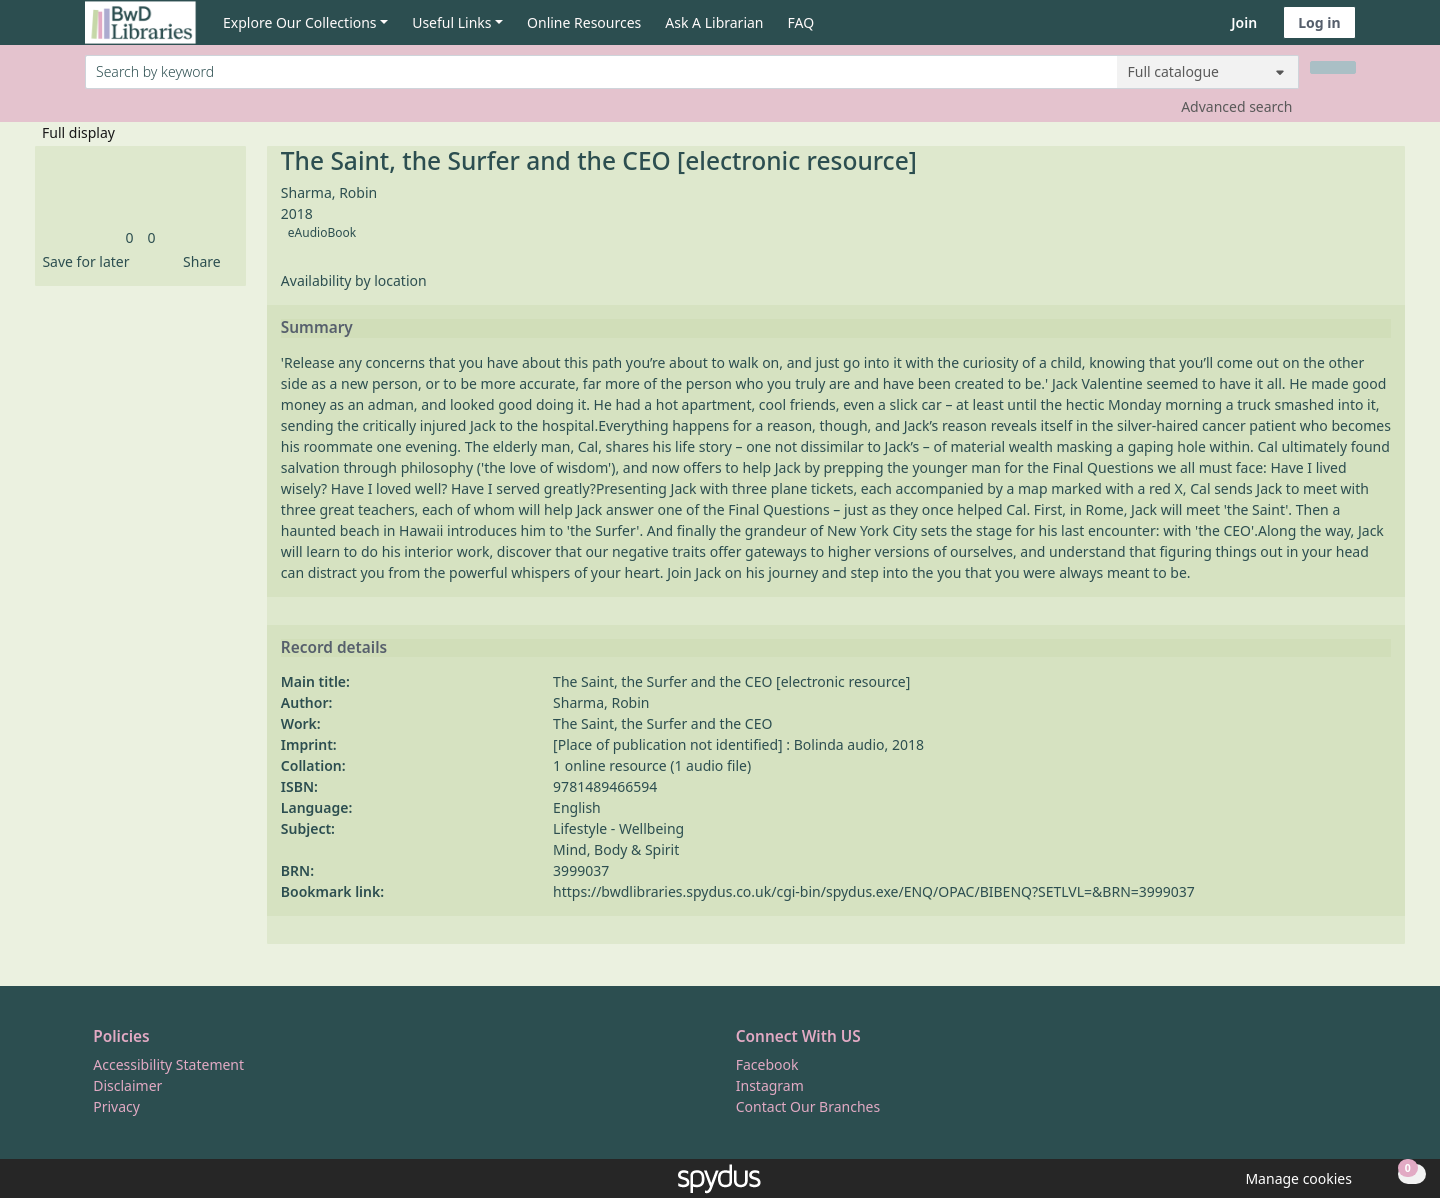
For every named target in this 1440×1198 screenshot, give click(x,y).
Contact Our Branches (808, 1106)
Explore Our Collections (300, 22)
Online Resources (584, 22)
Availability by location (354, 280)
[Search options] (1208, 72)
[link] (129, 237)
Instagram (770, 1085)
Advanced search (1236, 106)
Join (1244, 22)
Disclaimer (127, 1085)
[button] (82, 261)
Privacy (116, 1106)
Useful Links (451, 22)
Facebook (767, 1064)
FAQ (801, 22)
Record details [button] (334, 648)
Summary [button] (317, 328)
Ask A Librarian (714, 22)
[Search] (1333, 67)
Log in (1319, 22)
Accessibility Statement (168, 1064)
